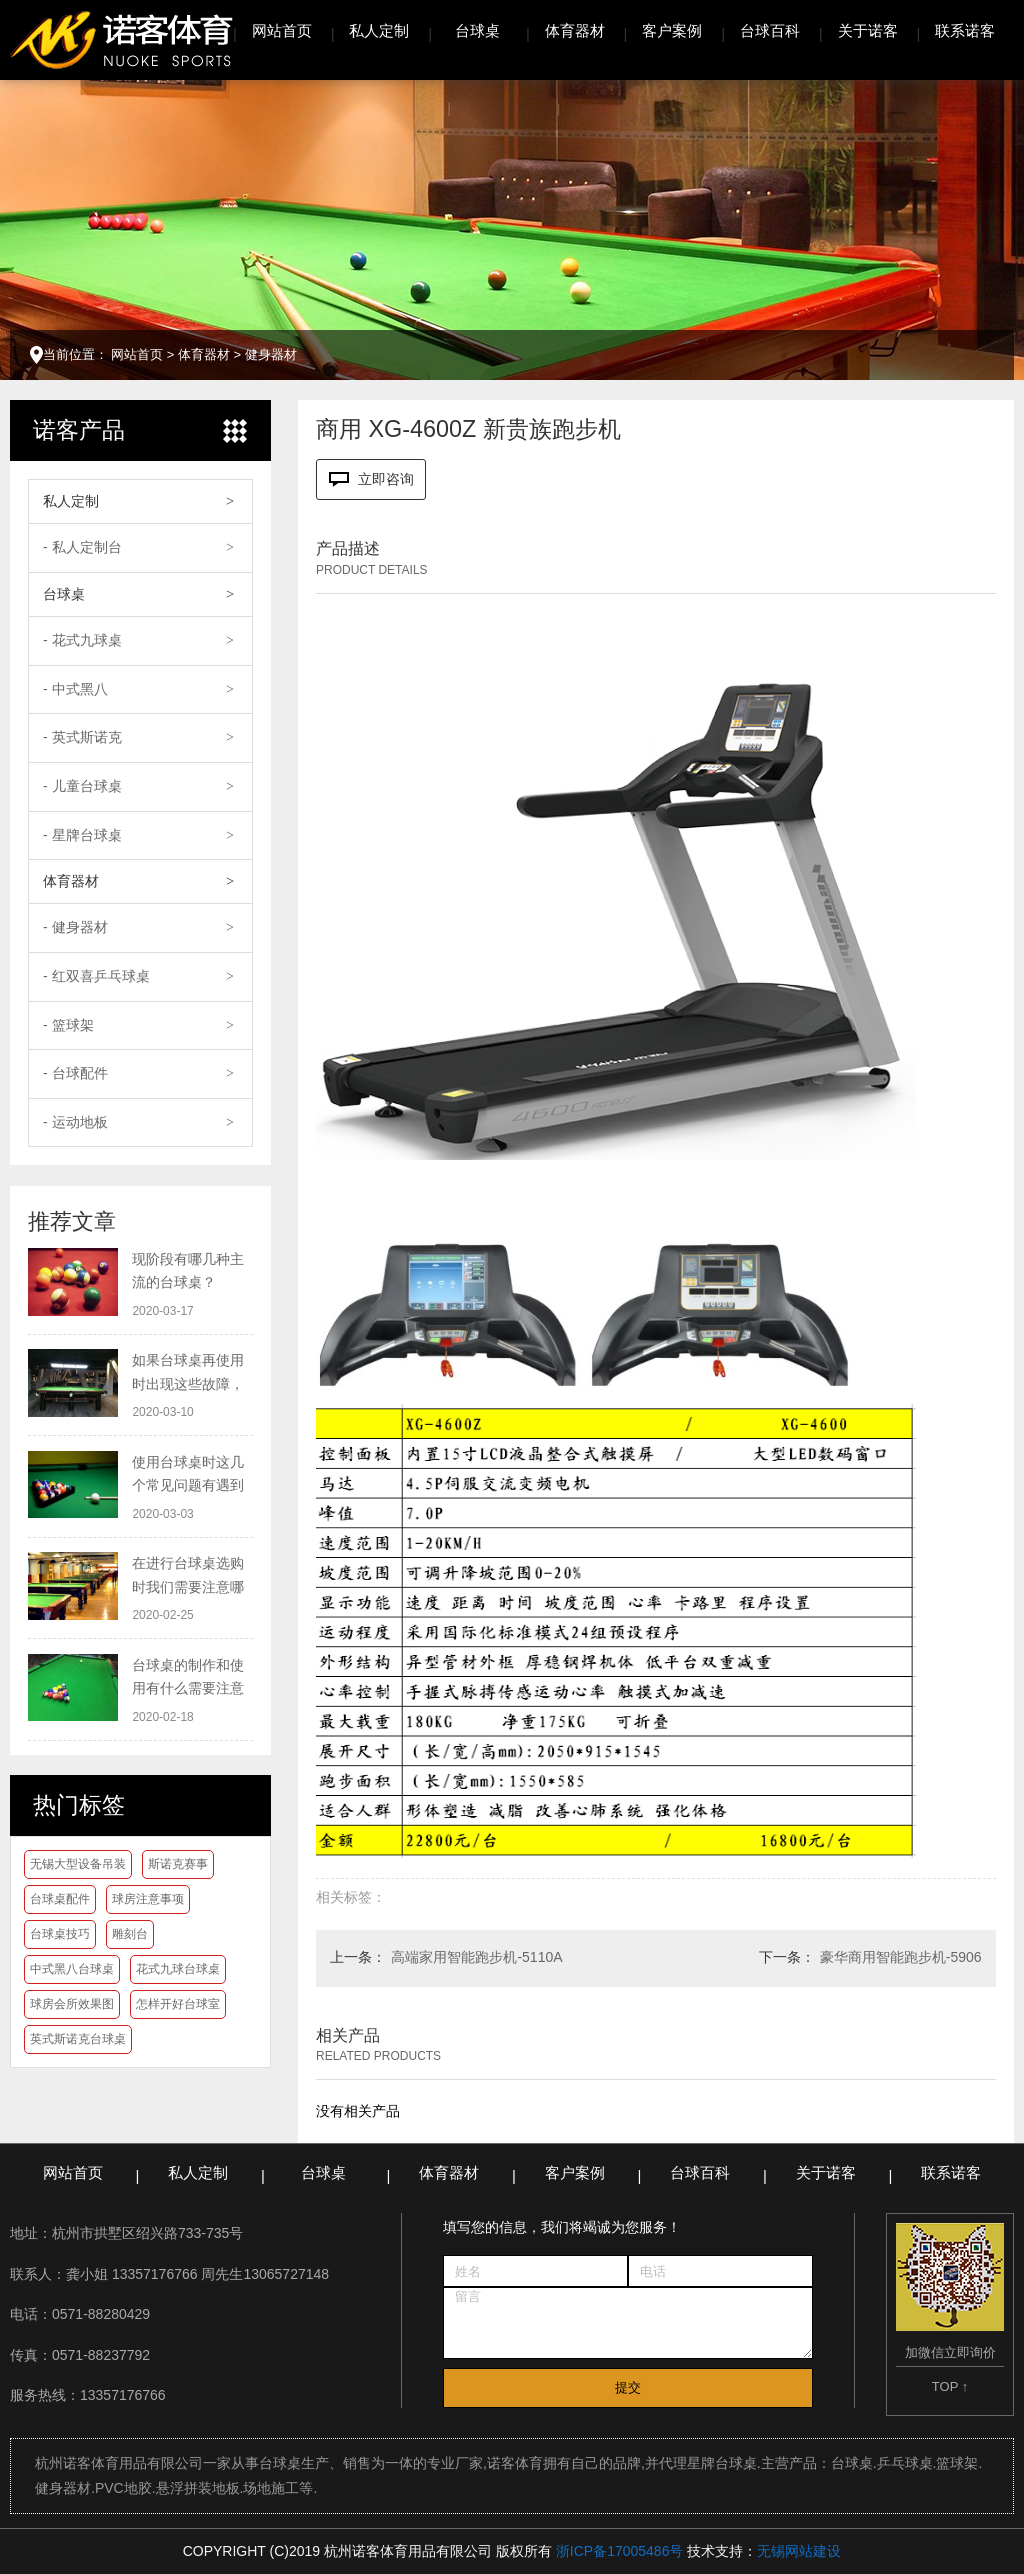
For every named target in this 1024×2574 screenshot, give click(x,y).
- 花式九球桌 (82, 640)
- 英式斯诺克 (82, 737)
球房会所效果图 (72, 2004)
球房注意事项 (148, 1899)
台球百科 (770, 30)
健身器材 (271, 354)
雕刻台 (130, 1934)
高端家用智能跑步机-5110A (476, 1957)
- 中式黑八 (75, 689)
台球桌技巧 (60, 1934)
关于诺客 (868, 30)
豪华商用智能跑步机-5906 (901, 1957)
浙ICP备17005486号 (620, 2551)
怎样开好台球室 (178, 2004)
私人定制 (379, 30)
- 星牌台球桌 (82, 835)
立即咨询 (371, 479)
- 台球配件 (75, 1073)
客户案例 (672, 30)
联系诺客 (965, 30)
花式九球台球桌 (178, 1969)
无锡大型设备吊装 (78, 1864)
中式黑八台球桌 (72, 1969)
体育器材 (575, 30)
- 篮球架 (68, 1025)
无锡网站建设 (799, 2551)
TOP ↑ (950, 2386)
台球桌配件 (60, 1899)
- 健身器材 (75, 927)
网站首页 (282, 30)
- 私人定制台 (82, 547)
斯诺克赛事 (178, 1864)
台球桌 (477, 30)
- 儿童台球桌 (82, 786)
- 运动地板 (75, 1122)
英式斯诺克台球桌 (78, 2039)
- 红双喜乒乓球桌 (96, 976)
